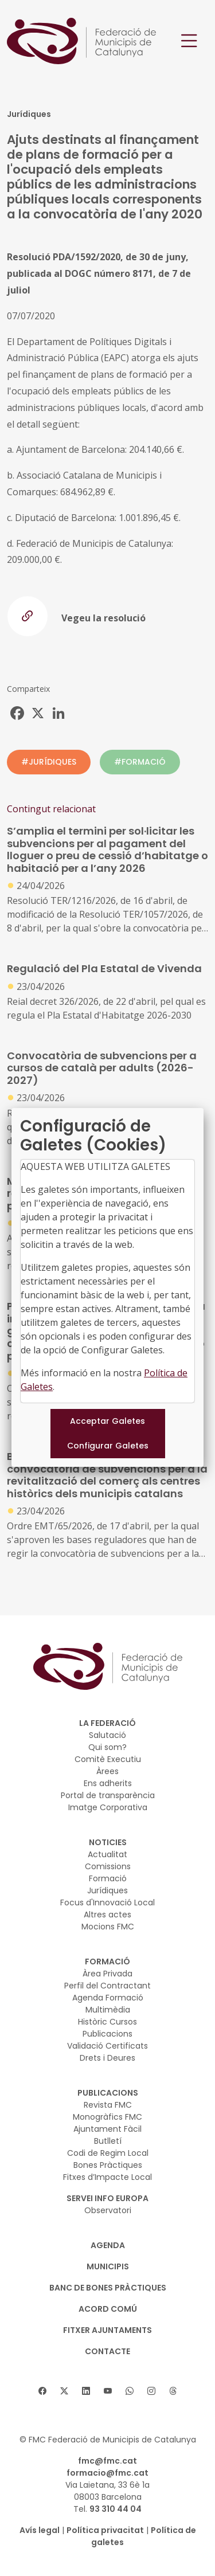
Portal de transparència (108, 1795)
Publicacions (107, 2033)
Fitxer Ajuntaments (107, 2330)
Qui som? (107, 1747)
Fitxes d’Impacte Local (107, 2177)
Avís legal (39, 2530)
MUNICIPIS (108, 2266)
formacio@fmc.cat (107, 2473)
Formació (108, 1878)
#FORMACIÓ (140, 762)
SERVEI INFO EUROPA (107, 2198)
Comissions (108, 1866)
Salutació (107, 1735)
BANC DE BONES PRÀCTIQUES (107, 2287)
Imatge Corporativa (107, 1807)
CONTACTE (107, 2351)
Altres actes (107, 1914)
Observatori (107, 2210)
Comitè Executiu (108, 1759)
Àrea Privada (107, 1973)
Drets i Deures (107, 2058)
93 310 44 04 (115, 2509)
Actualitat (107, 1854)
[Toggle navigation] (189, 41)
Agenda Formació (107, 1997)
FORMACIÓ (107, 1961)
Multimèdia (107, 2009)
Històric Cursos (107, 2021)
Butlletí (108, 2141)
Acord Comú (108, 2309)
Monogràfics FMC (107, 2117)
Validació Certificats (107, 2046)
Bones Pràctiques (107, 2165)
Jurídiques (107, 1890)
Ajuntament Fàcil (107, 2129)
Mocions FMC (107, 1926)
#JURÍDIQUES (48, 762)
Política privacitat (105, 2530)
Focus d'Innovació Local (107, 1902)
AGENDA (108, 2245)
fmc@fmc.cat (107, 2461)
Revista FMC (108, 2105)
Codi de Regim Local (107, 2153)
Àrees (107, 1771)
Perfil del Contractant (107, 1985)
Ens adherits (108, 1783)
